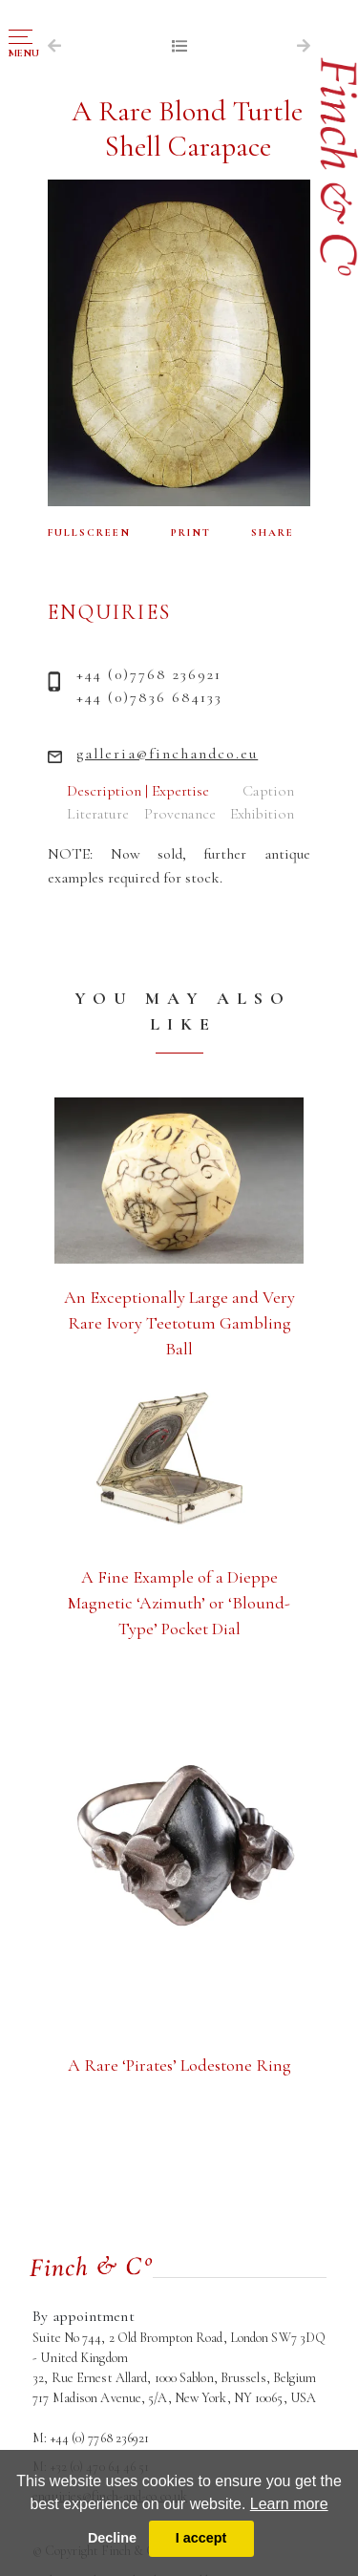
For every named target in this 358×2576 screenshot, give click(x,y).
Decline (112, 2537)
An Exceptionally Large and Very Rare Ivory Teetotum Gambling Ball (179, 1323)
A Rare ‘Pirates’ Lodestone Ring (179, 2065)
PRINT (191, 532)
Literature (98, 813)
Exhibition (262, 813)
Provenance (180, 813)
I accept (201, 2537)
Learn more (289, 2504)
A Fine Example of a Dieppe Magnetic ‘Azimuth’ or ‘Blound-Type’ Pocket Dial (179, 1602)
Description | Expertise (138, 790)
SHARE (272, 532)
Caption (268, 790)
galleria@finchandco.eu (167, 753)
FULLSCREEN (89, 532)
